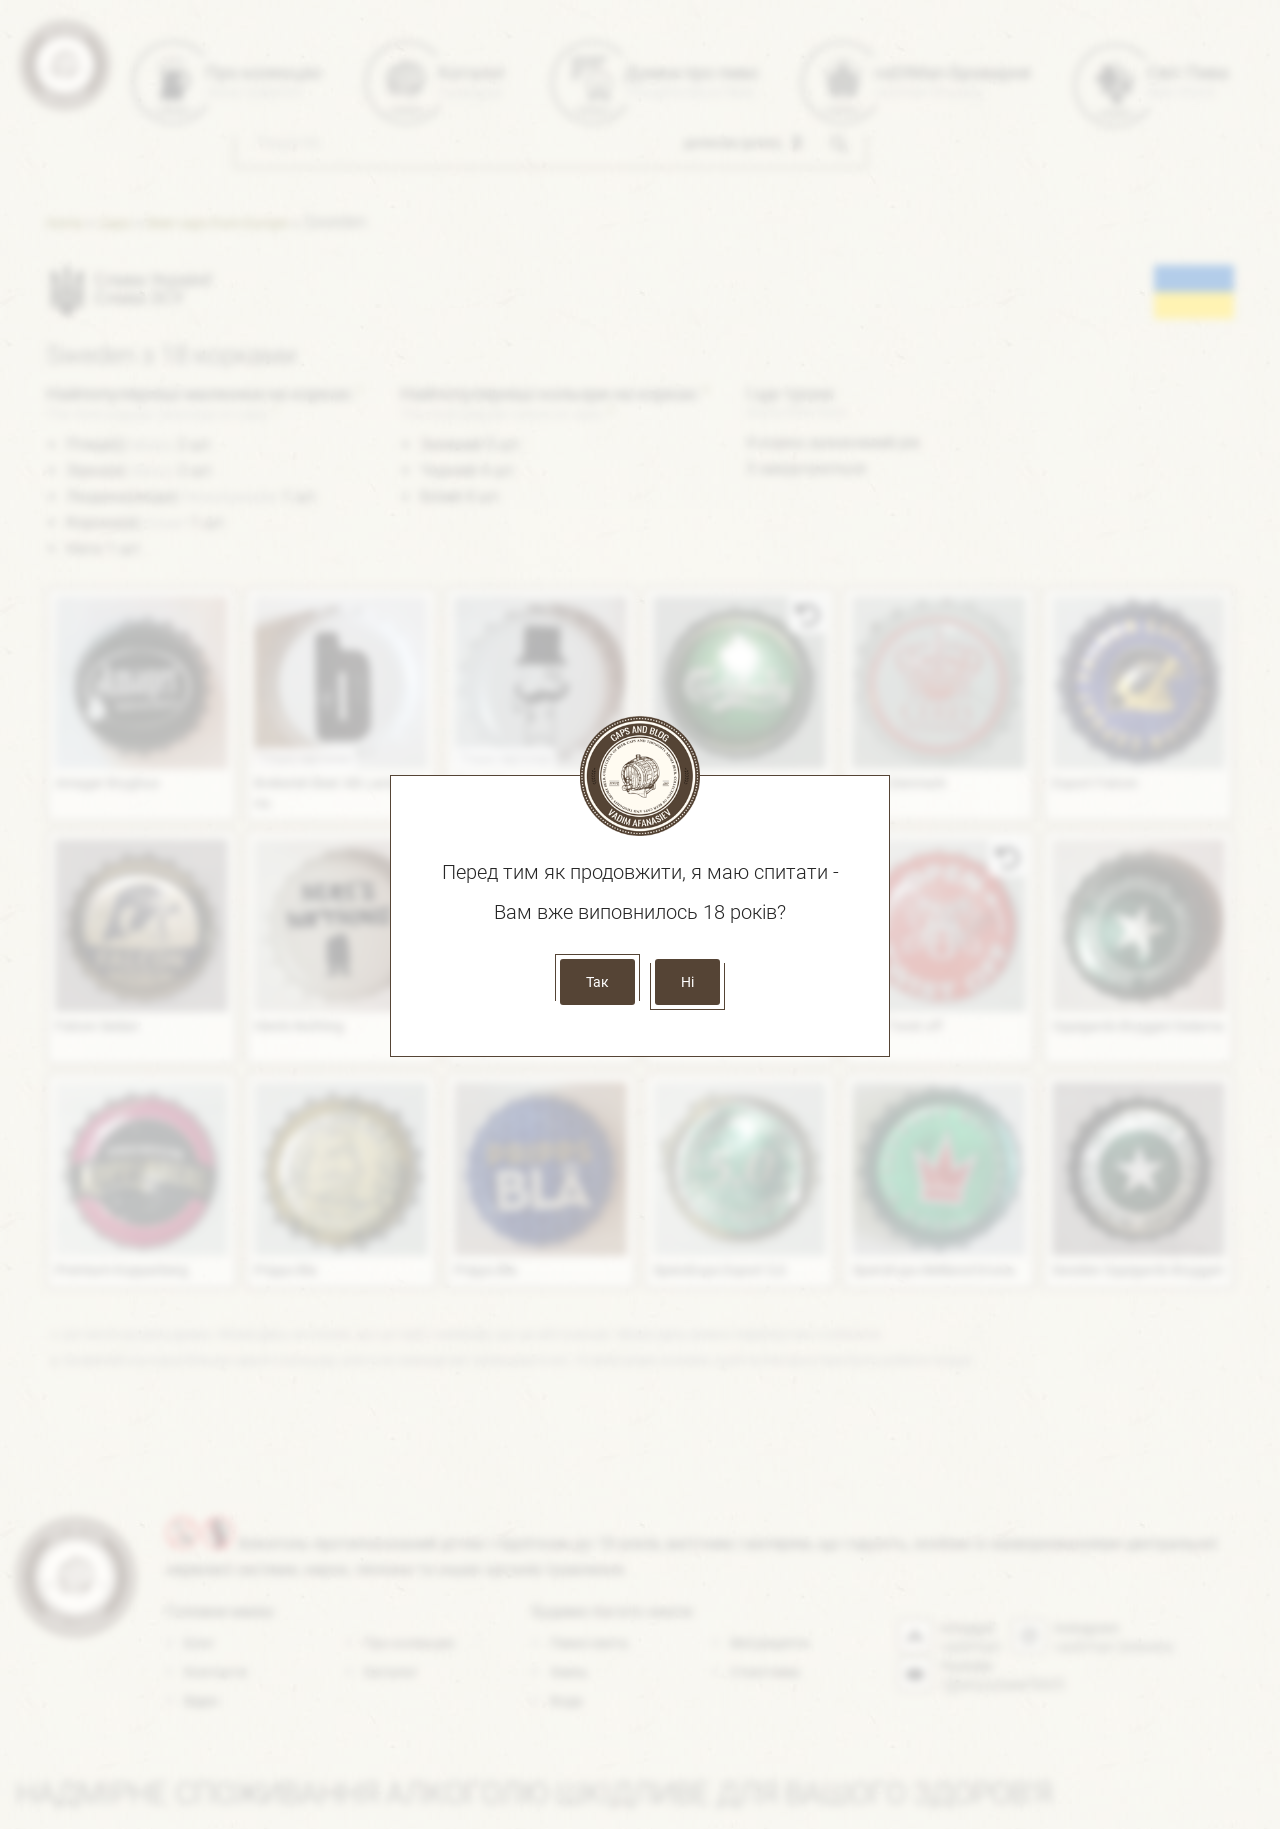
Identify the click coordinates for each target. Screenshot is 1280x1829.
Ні (687, 982)
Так (597, 982)
